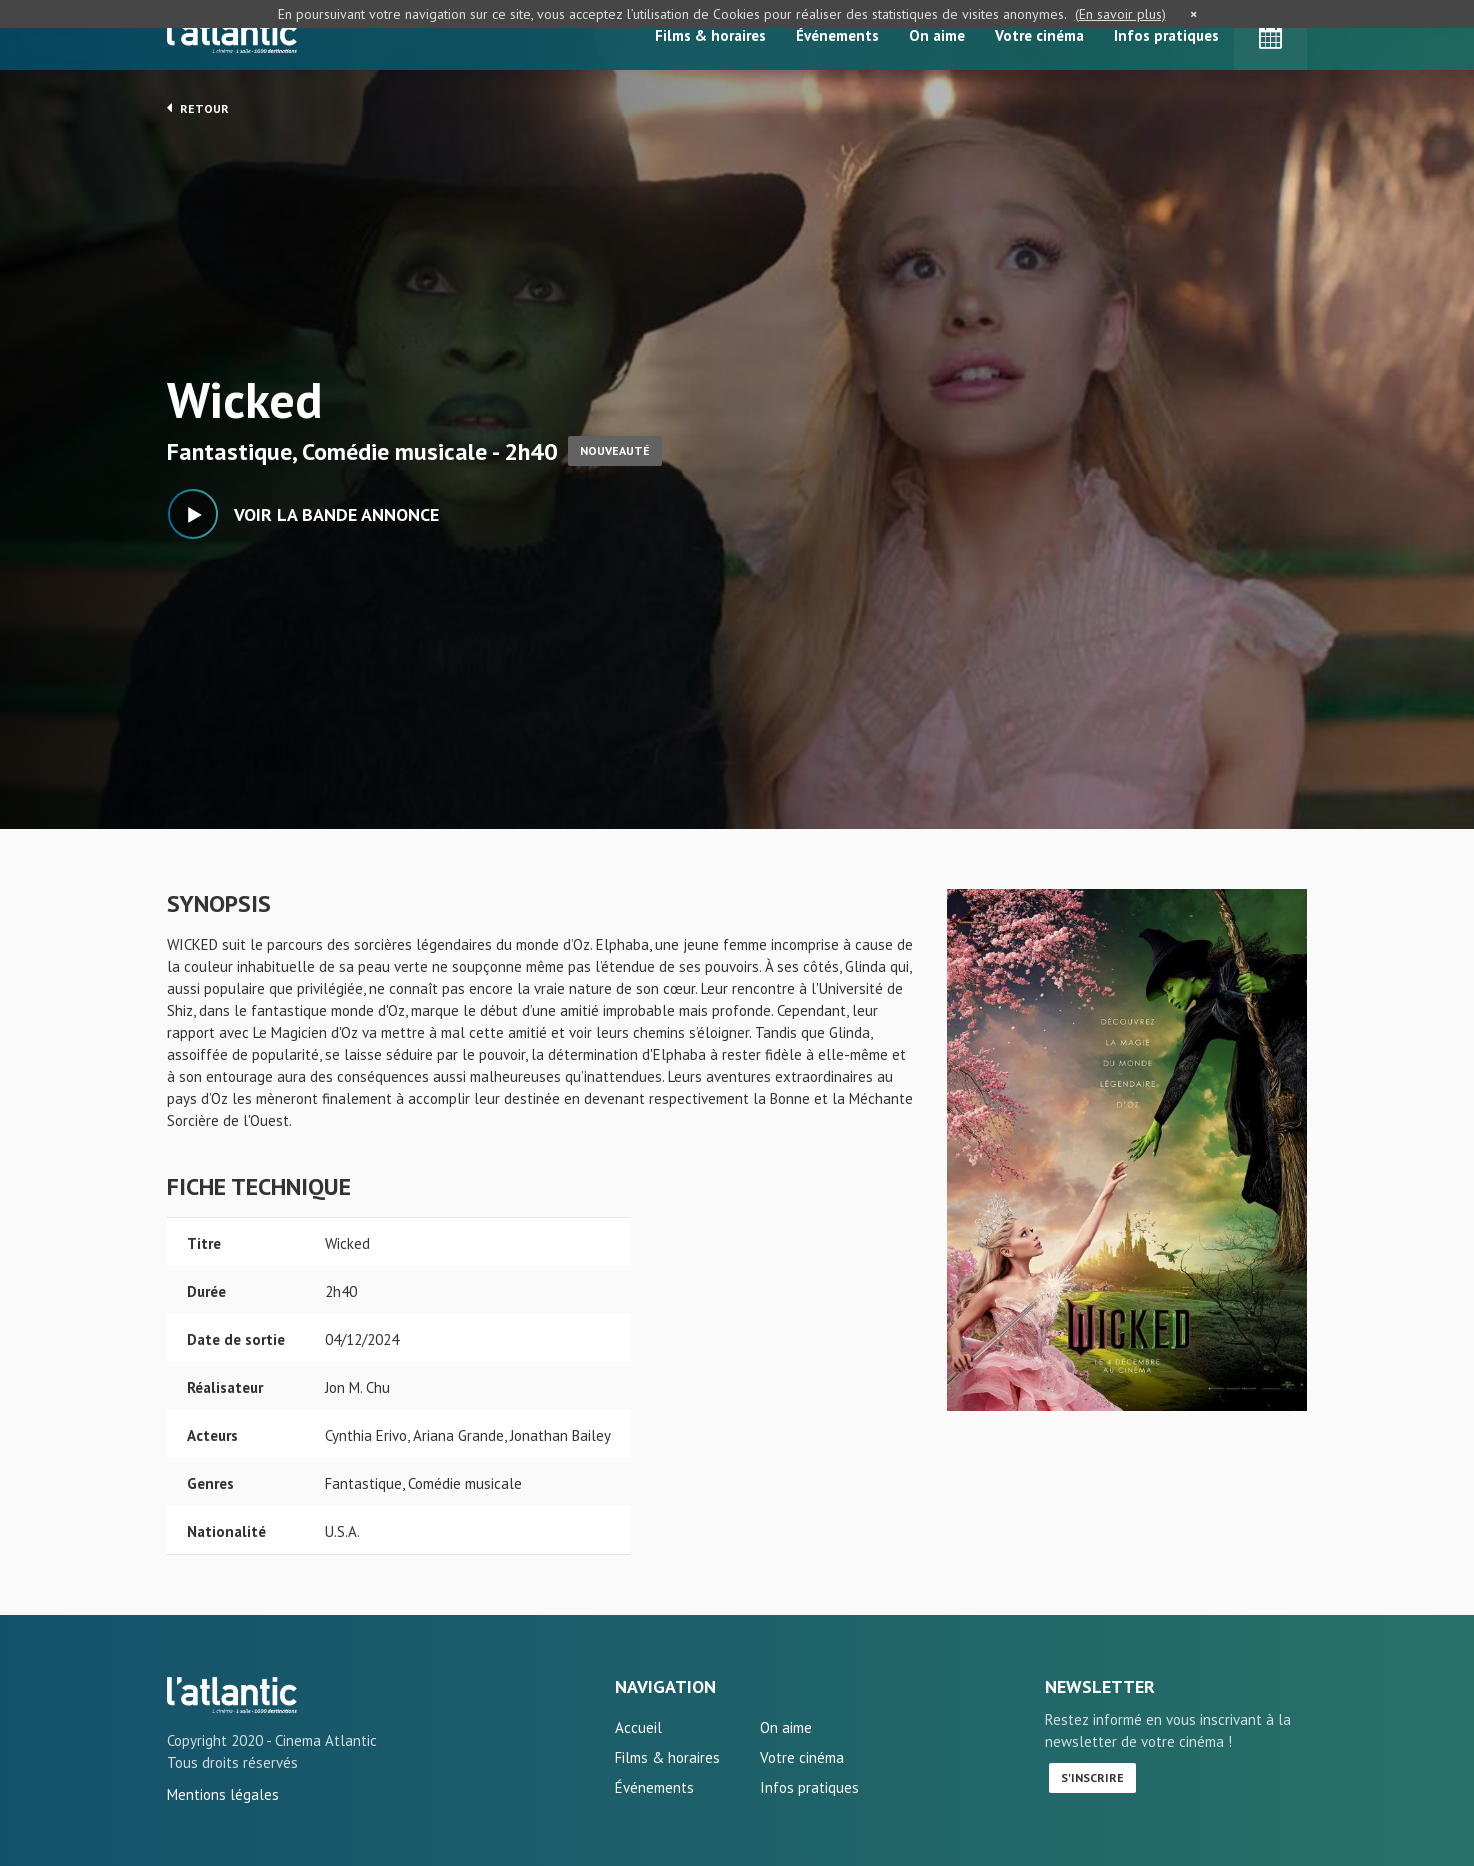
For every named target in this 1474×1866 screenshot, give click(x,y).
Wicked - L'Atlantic (232, 1695)
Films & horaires (710, 35)
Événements (837, 35)
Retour (198, 108)
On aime (937, 35)
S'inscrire (1092, 1777)
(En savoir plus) (1120, 14)
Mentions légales (223, 1794)
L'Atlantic (232, 35)
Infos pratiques (1166, 35)
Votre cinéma (1039, 35)
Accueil (638, 1727)
